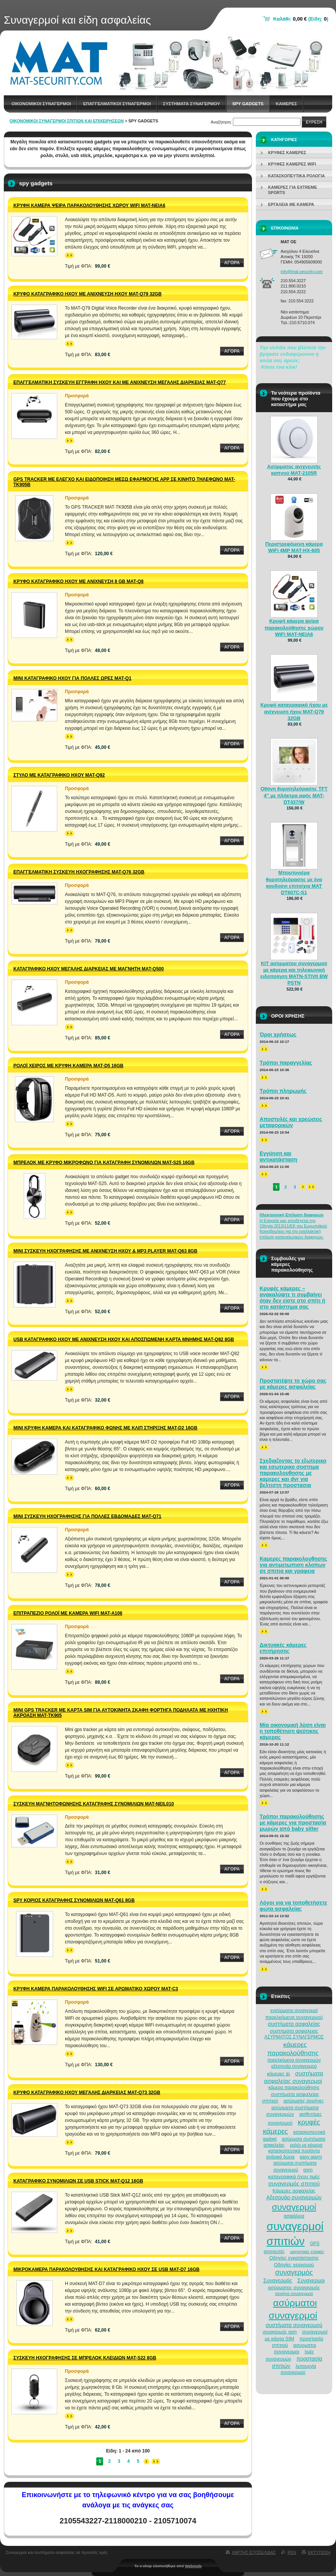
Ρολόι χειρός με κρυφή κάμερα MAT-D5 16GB (68, 1065)
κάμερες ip (278, 2074)
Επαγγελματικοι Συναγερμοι (117, 103)
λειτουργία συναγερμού (298, 2369)
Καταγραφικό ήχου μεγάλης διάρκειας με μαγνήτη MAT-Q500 (88, 969)
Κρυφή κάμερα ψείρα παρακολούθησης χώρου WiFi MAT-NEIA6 (89, 205)
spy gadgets (247, 103)
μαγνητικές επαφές (307, 2251)
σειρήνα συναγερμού (294, 2293)
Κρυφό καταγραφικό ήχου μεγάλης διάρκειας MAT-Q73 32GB (86, 2092)
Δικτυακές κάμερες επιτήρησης (283, 1648)
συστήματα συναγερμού (294, 2325)
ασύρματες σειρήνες (303, 2101)
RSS (292, 2552)
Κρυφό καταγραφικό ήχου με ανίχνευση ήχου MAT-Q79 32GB (87, 294)
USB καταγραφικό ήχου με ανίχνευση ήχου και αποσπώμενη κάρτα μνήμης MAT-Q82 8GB (123, 1339)
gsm (307, 2170)
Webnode (193, 2566)
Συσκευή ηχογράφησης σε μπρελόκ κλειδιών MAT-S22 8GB (84, 2358)
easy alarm (311, 2157)
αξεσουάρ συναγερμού (294, 2066)
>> (69, 255)
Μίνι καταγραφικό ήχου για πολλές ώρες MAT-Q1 (72, 678)
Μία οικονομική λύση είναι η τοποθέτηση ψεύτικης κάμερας (293, 1731)
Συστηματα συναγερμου (191, 103)
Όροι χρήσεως (278, 1034)
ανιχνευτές (274, 2251)
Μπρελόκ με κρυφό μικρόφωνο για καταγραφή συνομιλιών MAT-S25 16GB (103, 1162)
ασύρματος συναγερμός (294, 2287)
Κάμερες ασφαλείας (294, 2191)
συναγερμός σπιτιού (294, 2183)
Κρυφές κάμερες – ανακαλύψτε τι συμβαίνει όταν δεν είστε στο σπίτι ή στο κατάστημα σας (292, 1297)
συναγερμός (294, 2272)
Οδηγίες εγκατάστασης (294, 2258)
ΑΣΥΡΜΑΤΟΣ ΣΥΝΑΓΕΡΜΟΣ (294, 2037)
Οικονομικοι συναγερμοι (41, 103)
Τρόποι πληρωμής (283, 1091)
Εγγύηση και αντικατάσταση (278, 1156)
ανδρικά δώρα (280, 2157)
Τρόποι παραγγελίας (286, 1063)
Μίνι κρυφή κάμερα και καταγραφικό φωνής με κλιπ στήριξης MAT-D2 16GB (105, 1428)
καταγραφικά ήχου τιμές (294, 2176)
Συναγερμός (277, 2280)
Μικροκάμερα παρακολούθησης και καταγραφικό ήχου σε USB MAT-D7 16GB (106, 2269)
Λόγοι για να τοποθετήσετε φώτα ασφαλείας (293, 1906)
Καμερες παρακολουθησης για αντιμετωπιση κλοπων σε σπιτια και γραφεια (293, 1565)
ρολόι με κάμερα (306, 2145)
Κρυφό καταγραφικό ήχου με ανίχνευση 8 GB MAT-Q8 (78, 581)
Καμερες (286, 103)
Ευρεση (314, 122)
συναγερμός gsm (280, 2332)
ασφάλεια (294, 2216)
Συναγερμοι (311, 2280)
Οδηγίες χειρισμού (294, 2265)
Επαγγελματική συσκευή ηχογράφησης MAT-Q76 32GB (78, 872)
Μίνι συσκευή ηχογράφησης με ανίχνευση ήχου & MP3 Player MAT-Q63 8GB (105, 1251)
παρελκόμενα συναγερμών (294, 2060)
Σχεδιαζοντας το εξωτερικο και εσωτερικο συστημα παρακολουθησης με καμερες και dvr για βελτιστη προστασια (293, 1473)
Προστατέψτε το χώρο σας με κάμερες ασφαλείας (293, 1384)
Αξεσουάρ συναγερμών (294, 2197)
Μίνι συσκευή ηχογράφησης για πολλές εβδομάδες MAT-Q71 (87, 1516)
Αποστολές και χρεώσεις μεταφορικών (291, 1122)
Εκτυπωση (319, 2552)
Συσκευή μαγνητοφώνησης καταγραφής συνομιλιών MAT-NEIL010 (93, 1804)
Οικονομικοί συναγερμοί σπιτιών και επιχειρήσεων (67, 121)
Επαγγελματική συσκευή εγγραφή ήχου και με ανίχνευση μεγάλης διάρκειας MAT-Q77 (119, 382)
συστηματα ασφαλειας (294, 2031)
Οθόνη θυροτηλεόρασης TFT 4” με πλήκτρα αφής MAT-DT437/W (294, 795)
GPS (315, 2243)
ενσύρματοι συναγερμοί (293, 2010)
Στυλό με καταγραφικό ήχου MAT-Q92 (59, 775)
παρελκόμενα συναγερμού (294, 2017)
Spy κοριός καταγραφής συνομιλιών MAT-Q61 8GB (74, 1900)
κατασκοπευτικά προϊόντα (294, 2151)
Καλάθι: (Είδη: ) (300, 19)
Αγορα (232, 262)
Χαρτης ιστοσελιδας (254, 2552)
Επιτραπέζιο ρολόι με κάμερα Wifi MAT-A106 (67, 1613)
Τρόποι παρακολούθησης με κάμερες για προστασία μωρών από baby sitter (293, 1822)
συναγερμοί (294, 2207)
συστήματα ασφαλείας (294, 2024)
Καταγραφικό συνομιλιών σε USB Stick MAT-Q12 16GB (78, 2181)
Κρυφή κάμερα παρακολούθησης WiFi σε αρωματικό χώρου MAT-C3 (95, 1988)
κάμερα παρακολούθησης (294, 2087)
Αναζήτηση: (221, 122)
